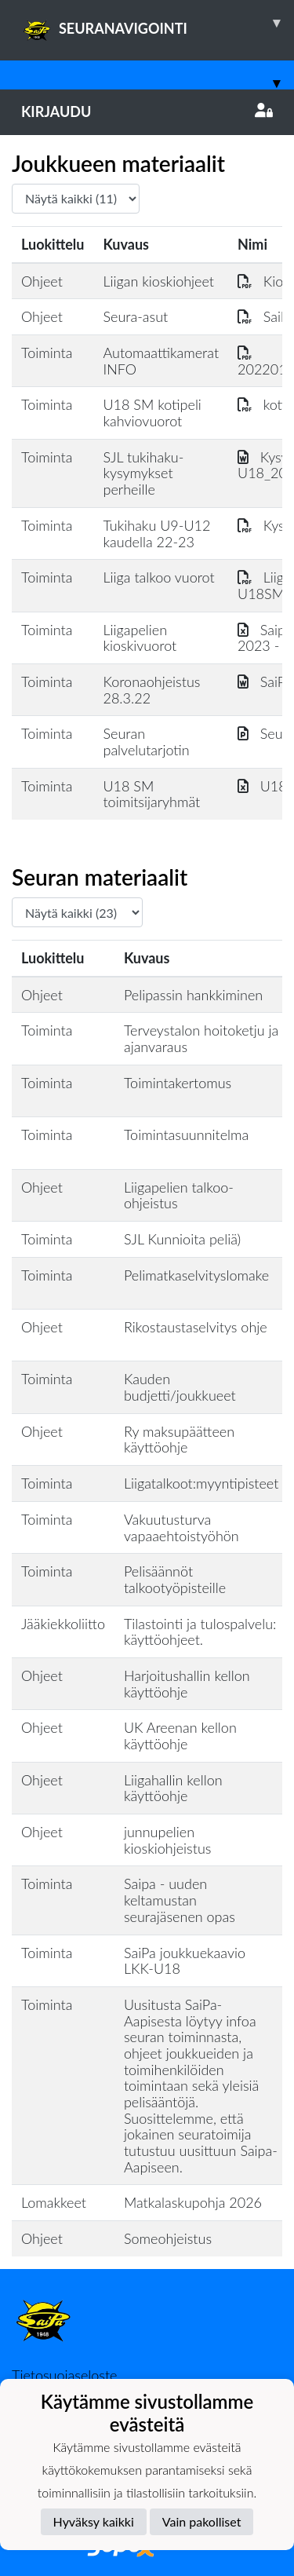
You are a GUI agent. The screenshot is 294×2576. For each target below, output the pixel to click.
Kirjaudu (147, 111)
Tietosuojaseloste (64, 2375)
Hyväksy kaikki (93, 2521)
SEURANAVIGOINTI (157, 23)
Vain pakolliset (201, 2521)
